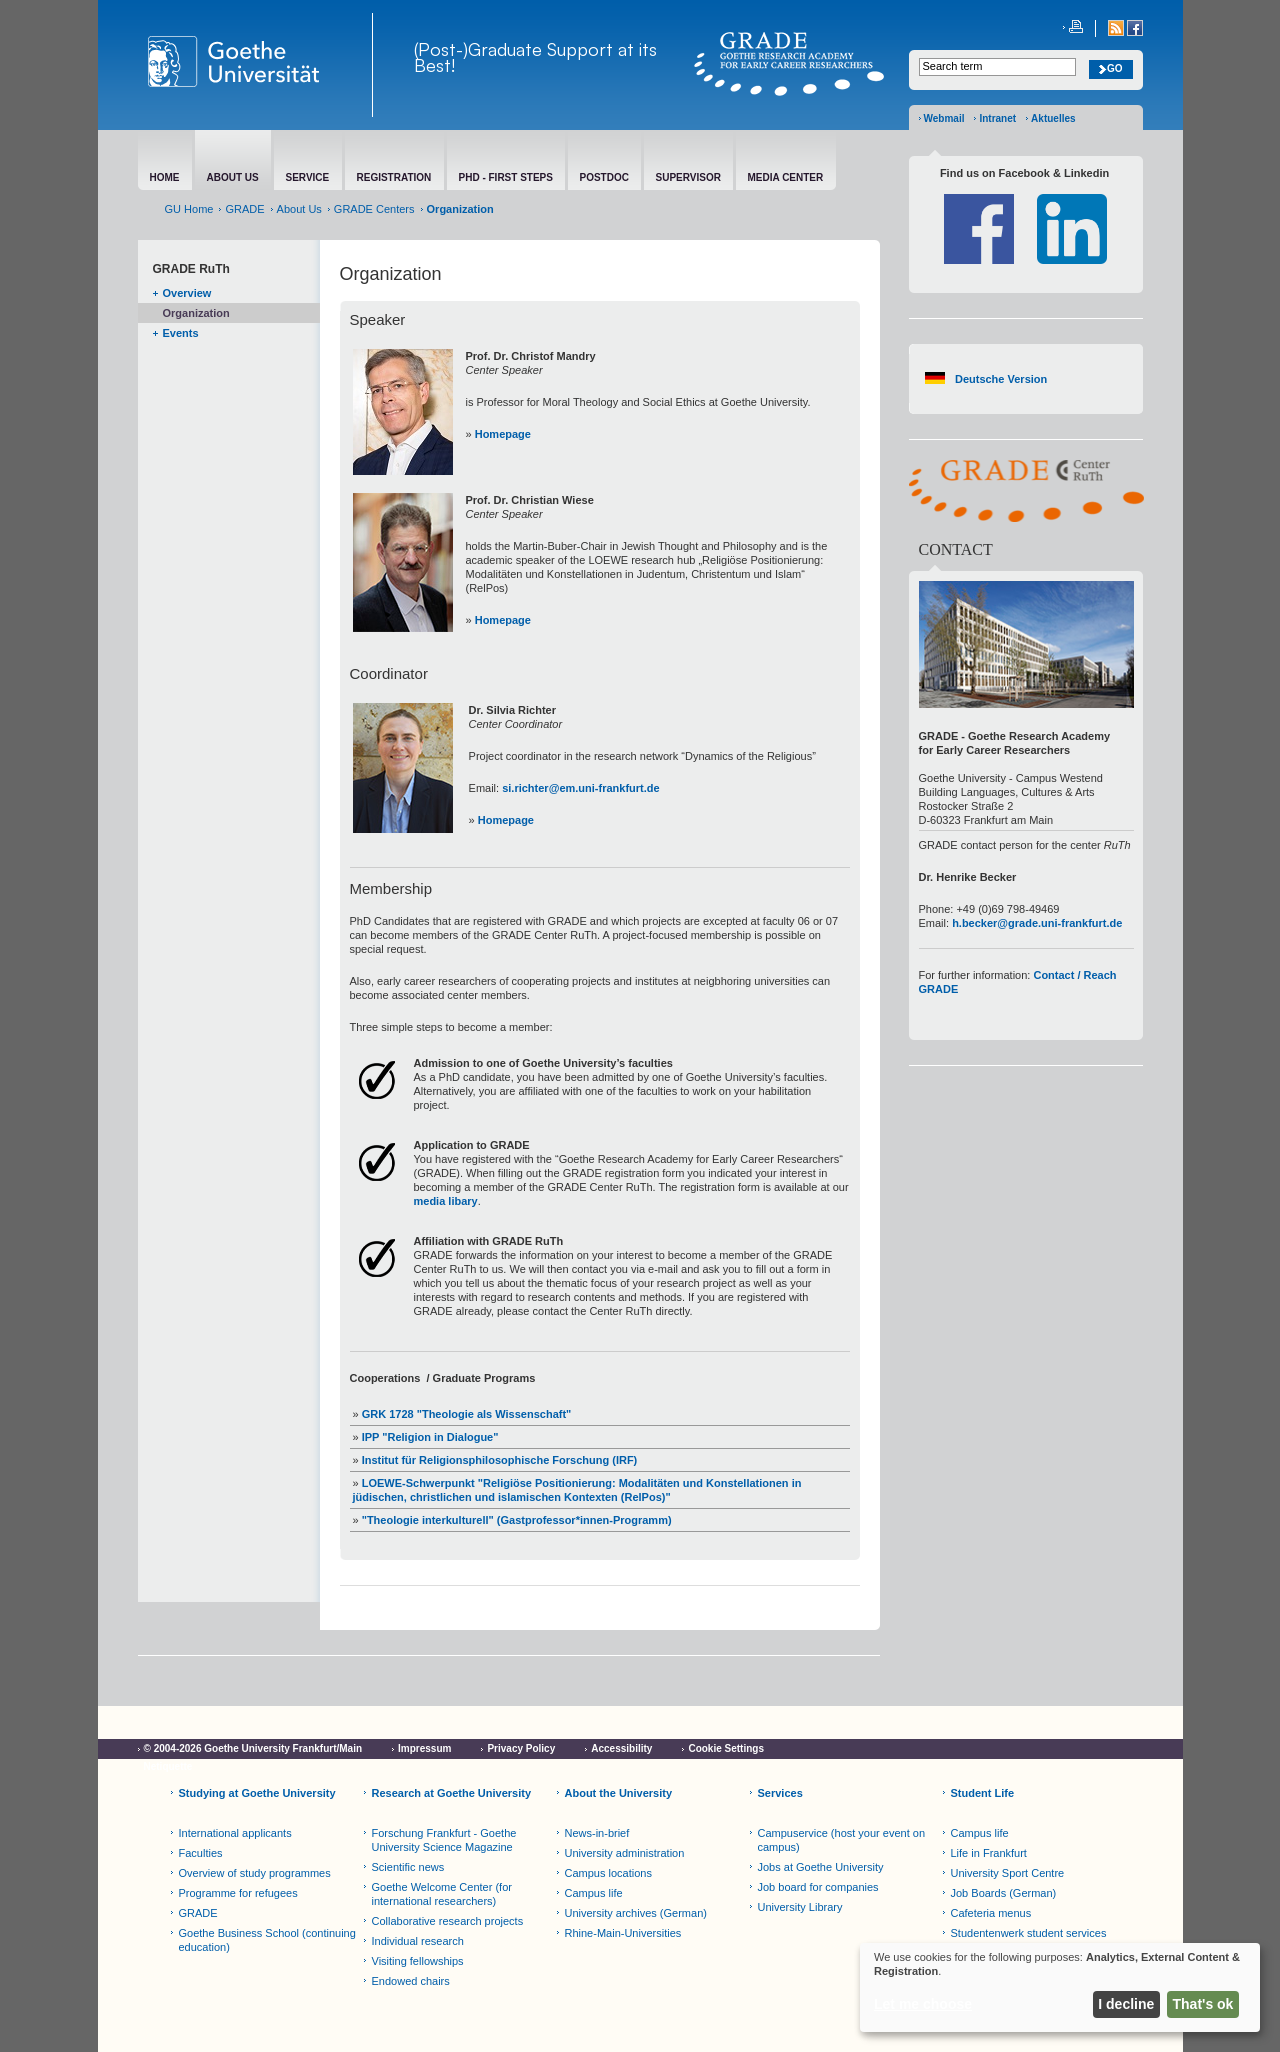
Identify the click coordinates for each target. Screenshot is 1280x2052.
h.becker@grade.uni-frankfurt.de (1037, 923)
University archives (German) (636, 1913)
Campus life (594, 1893)
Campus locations (608, 1873)
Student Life (983, 1793)
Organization (196, 313)
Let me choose (923, 2004)
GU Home (189, 209)
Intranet (997, 118)
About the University (619, 1793)
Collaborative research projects (448, 1921)
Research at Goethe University (452, 1793)
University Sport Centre (1008, 1873)
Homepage (503, 434)
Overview (187, 293)
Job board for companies (818, 1887)
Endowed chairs (411, 1981)
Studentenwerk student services (1029, 1933)
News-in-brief (597, 1833)
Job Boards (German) (1004, 1893)
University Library (800, 1907)
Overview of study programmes (255, 1873)
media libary (446, 1201)
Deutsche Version (1001, 379)
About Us (299, 209)
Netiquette (168, 1766)
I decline (1126, 2004)
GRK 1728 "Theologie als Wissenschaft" (467, 1414)
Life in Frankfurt (989, 1853)
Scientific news (408, 1867)
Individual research (418, 1941)
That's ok (1203, 2004)
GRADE (244, 209)
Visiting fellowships (418, 1961)
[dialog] (1060, 1987)
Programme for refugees (238, 1893)
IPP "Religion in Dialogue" (430, 1437)
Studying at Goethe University (257, 1793)
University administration (625, 1853)
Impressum (424, 1748)
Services (780, 1793)
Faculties (201, 1853)
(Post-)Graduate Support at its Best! (535, 57)
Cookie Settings (726, 1748)
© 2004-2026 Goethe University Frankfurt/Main (253, 1748)
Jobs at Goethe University (821, 1867)
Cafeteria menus (991, 1913)
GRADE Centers (374, 209)
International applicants (235, 1833)
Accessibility (621, 1748)
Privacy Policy (521, 1748)
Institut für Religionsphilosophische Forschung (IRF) (498, 1460)
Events (181, 333)
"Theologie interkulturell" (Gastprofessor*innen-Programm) (515, 1520)
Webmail (944, 118)
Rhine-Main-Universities (623, 1933)
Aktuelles (1053, 118)
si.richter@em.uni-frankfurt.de (580, 788)
